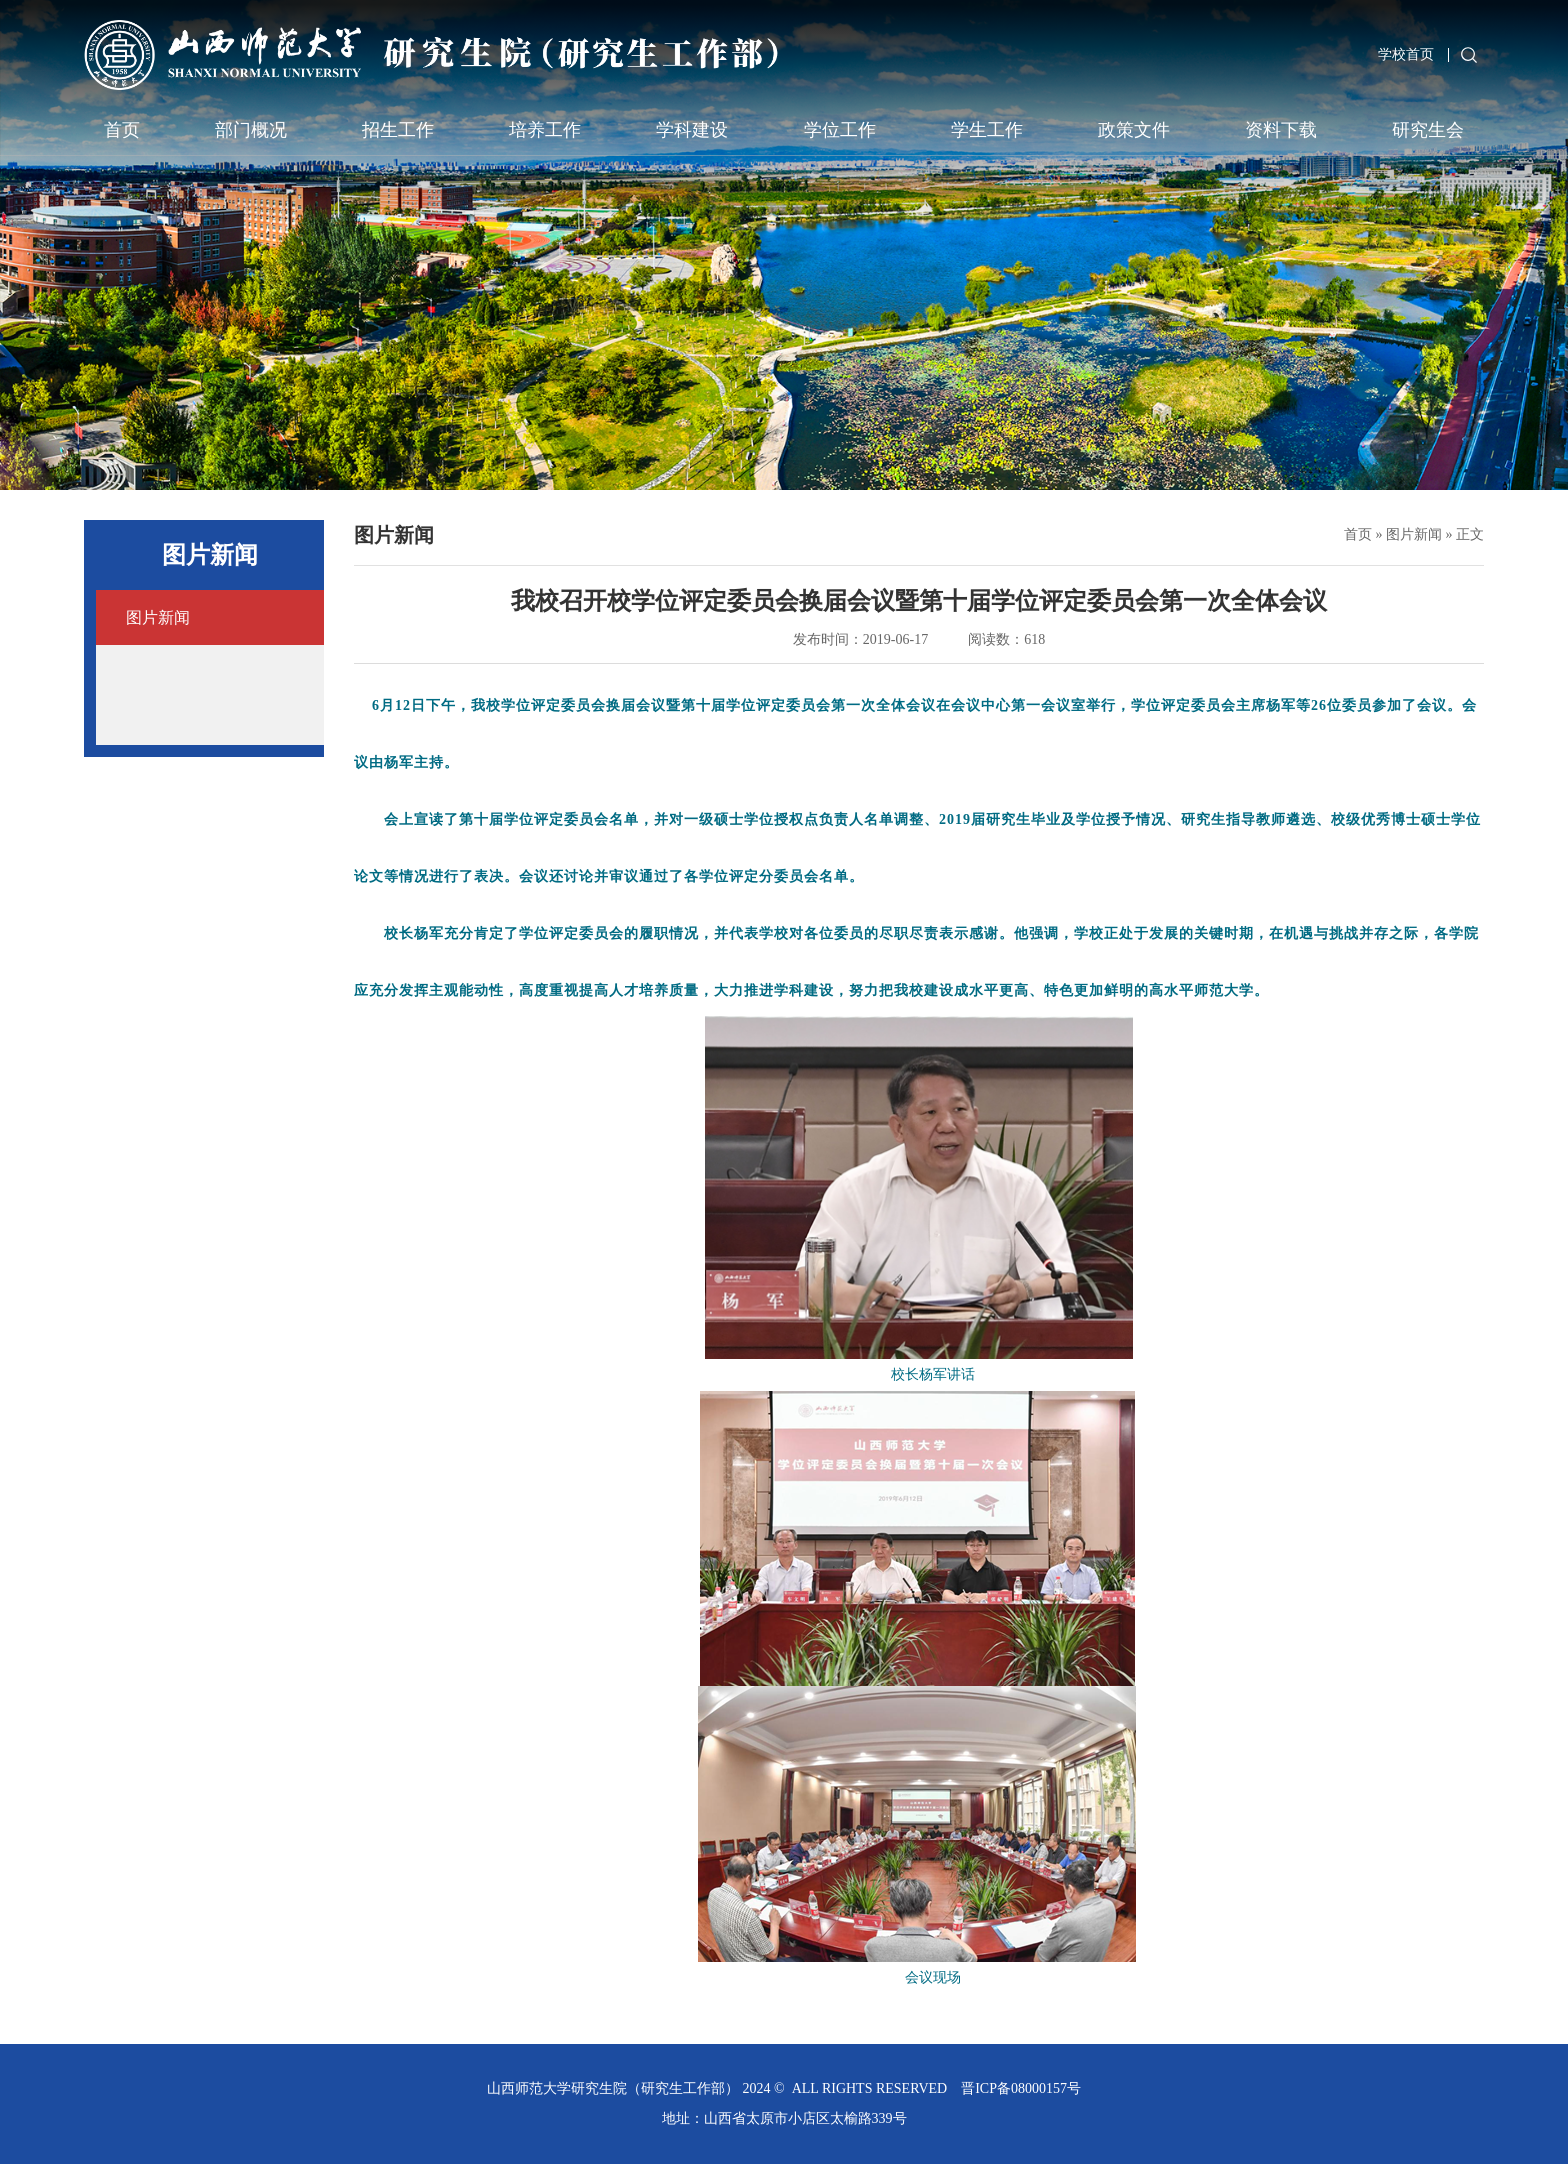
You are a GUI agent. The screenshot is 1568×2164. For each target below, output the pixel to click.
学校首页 (1406, 54)
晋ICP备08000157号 (1021, 2088)
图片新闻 (1414, 534)
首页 (122, 130)
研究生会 (1428, 130)
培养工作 (545, 130)
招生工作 (398, 130)
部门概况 (251, 130)
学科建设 (692, 130)
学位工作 (840, 130)
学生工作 (987, 130)
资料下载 (1281, 130)
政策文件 (1134, 130)
